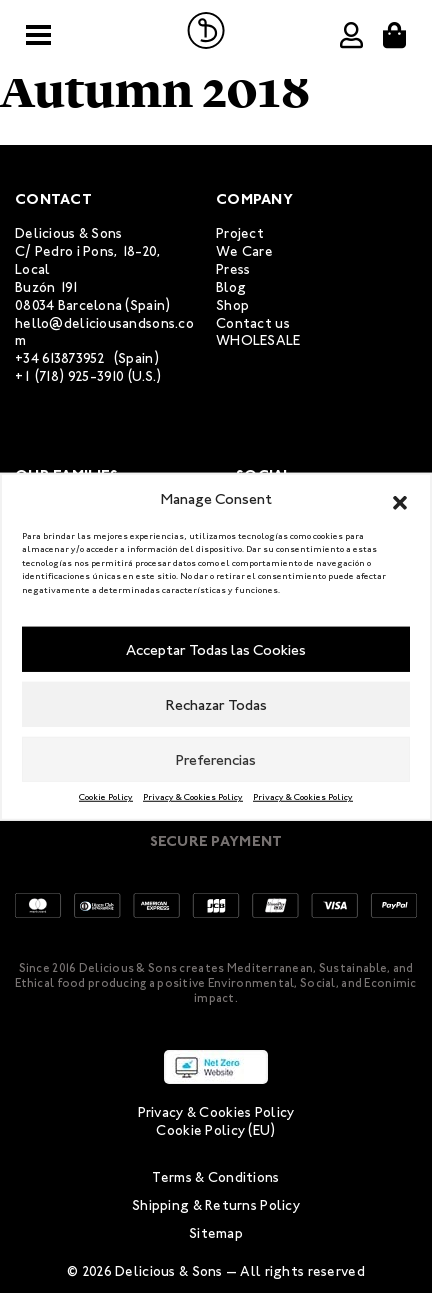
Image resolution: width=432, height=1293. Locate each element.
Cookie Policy (106, 797)
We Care (244, 251)
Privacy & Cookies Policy (193, 797)
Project (240, 233)
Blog (231, 287)
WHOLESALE (258, 340)
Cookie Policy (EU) (215, 1130)
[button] (400, 499)
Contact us (253, 323)
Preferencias (216, 759)
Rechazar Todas (216, 704)
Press (233, 269)
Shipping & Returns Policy (216, 1205)
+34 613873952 (60, 358)
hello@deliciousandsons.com (104, 332)
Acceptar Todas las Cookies (216, 649)
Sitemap (216, 1233)
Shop (232, 305)
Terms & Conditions (215, 1177)
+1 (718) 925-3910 (70, 376)
